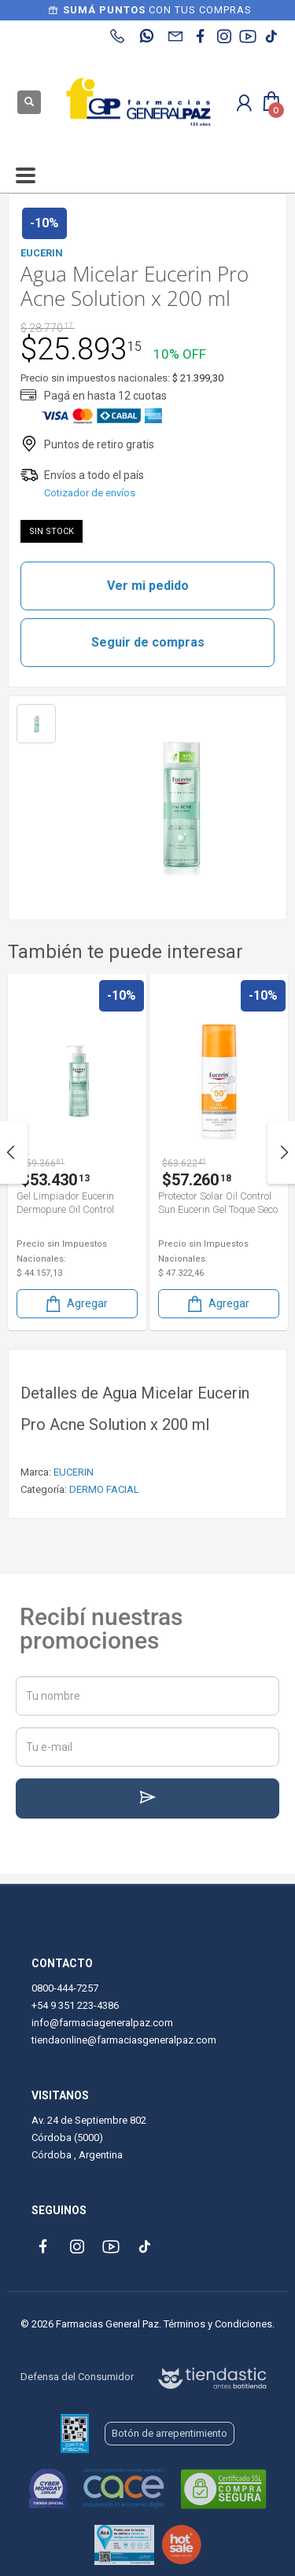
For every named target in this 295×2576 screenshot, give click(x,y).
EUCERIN (73, 1472)
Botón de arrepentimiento (169, 2433)
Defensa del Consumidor (77, 2377)
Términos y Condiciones (218, 2324)
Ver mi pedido (148, 585)
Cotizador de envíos (89, 493)
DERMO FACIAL (104, 1489)
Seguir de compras (148, 642)
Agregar (185, 1304)
